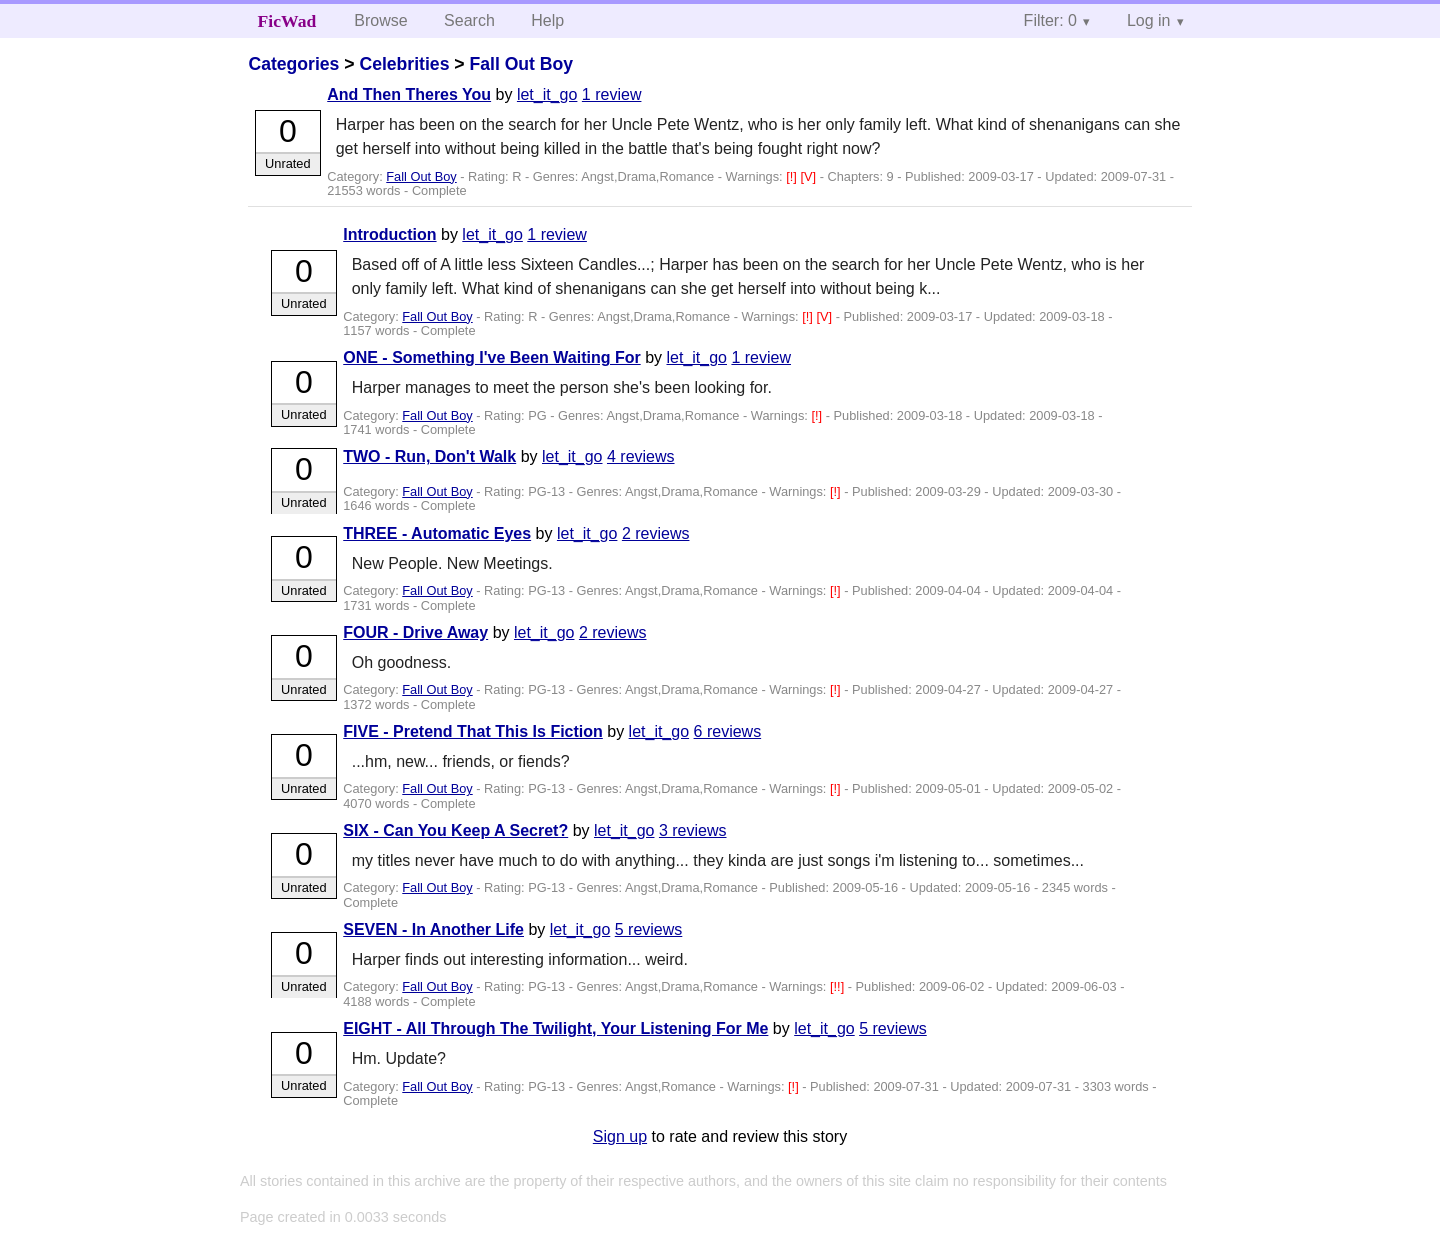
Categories (293, 64)
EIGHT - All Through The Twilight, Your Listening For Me (555, 1028)
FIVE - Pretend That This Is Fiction (473, 731)
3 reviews (693, 830)
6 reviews (728, 731)
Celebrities (404, 64)
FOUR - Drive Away (415, 632)
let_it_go (547, 94)
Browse (380, 20)
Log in (1149, 20)
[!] (793, 176)
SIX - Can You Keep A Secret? (455, 830)
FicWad (287, 21)
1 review (612, 94)
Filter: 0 (1050, 20)
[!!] (839, 986)
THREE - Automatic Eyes (437, 533)
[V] (809, 176)
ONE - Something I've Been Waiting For (491, 357)
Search (469, 20)
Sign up (620, 1136)
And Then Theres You (409, 94)
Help (547, 20)
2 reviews (656, 533)
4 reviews (641, 456)
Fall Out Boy (521, 64)
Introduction (389, 234)
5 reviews (649, 929)
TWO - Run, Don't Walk (429, 456)
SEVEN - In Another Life (433, 929)
